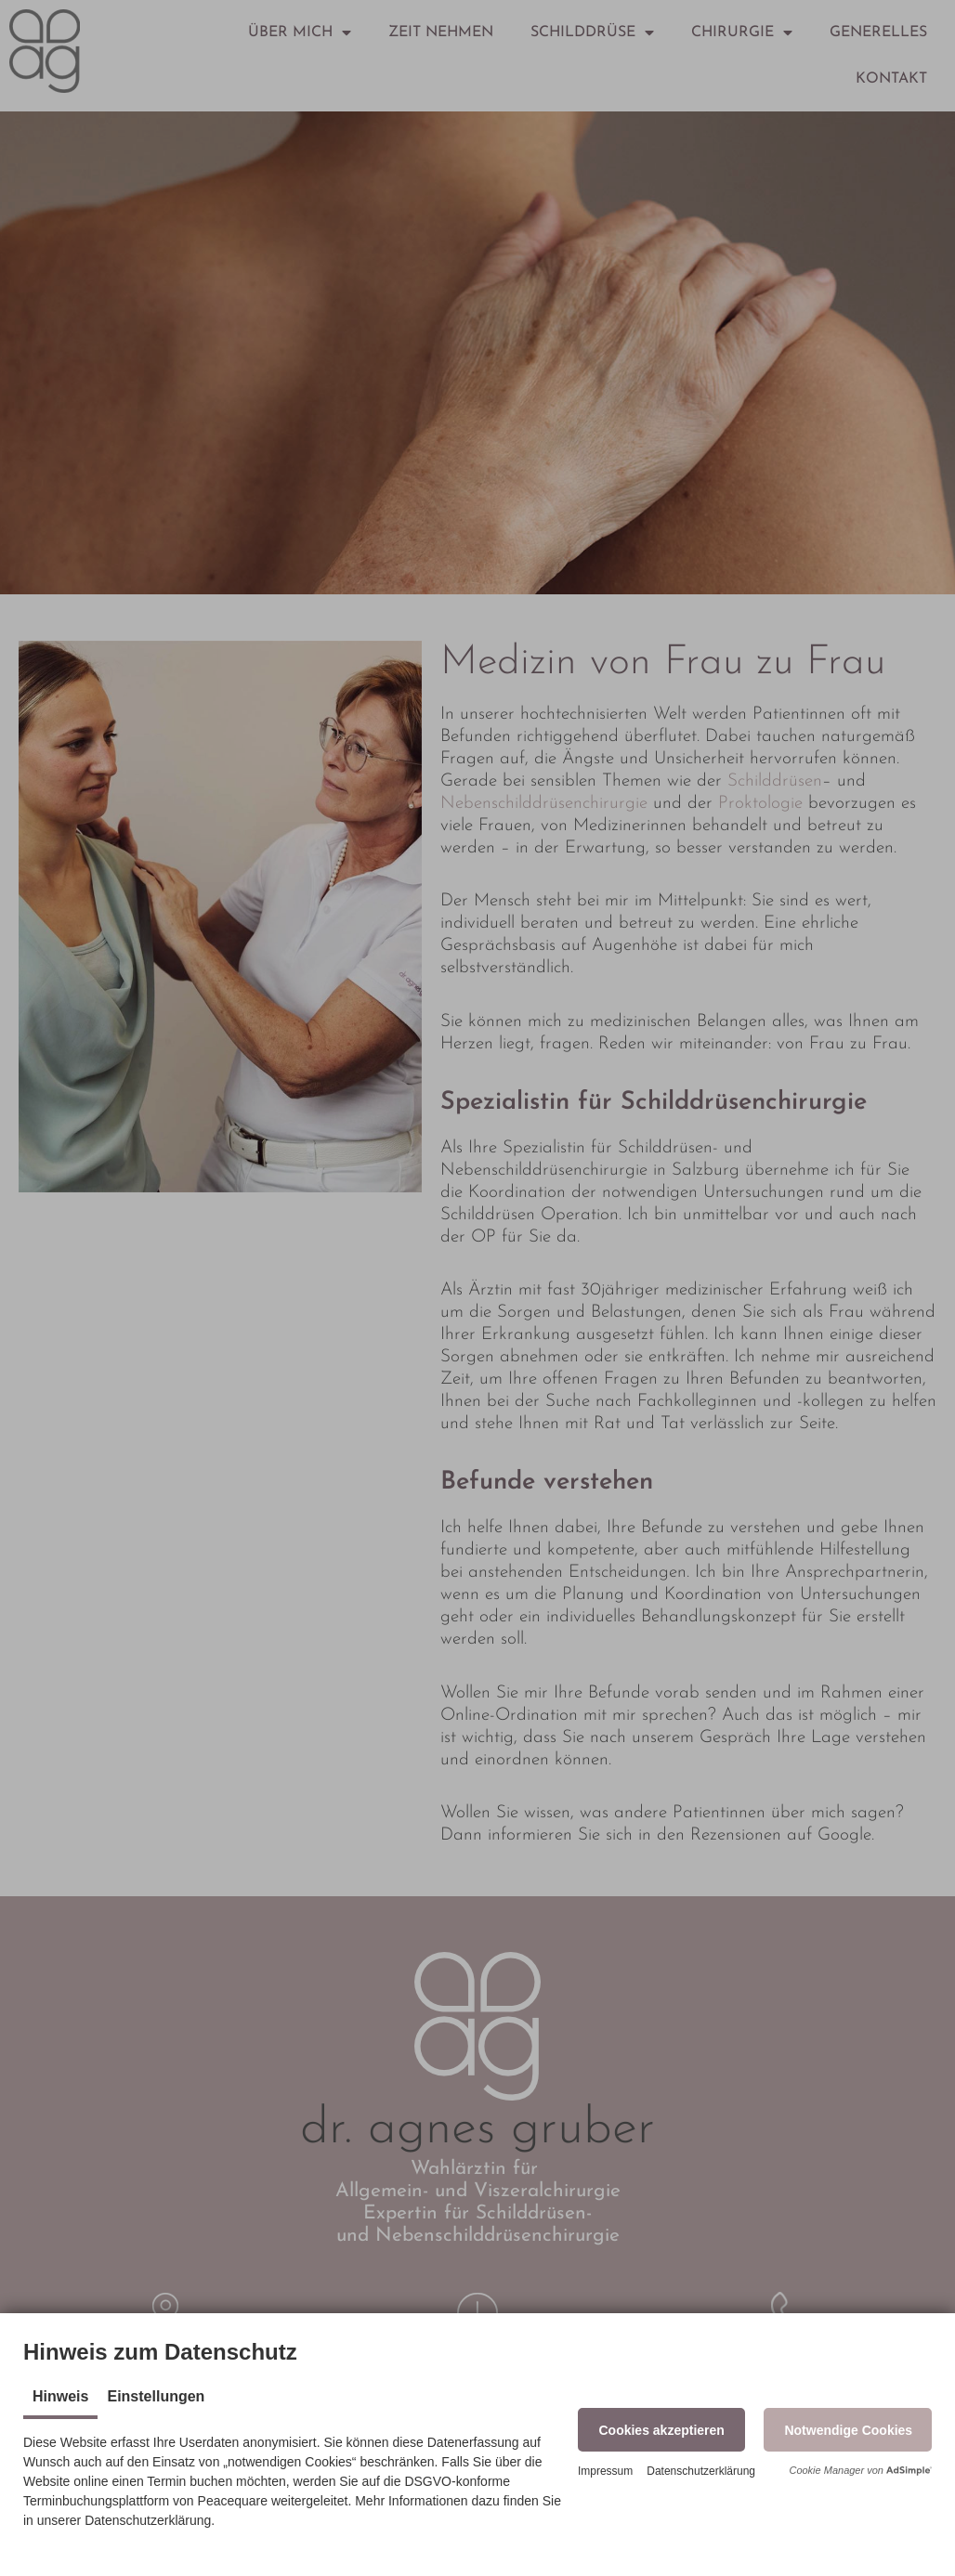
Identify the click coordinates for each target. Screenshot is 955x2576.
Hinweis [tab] (60, 2396)
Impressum (605, 2471)
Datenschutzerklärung (701, 2471)
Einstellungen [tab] (155, 2396)
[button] (662, 2430)
